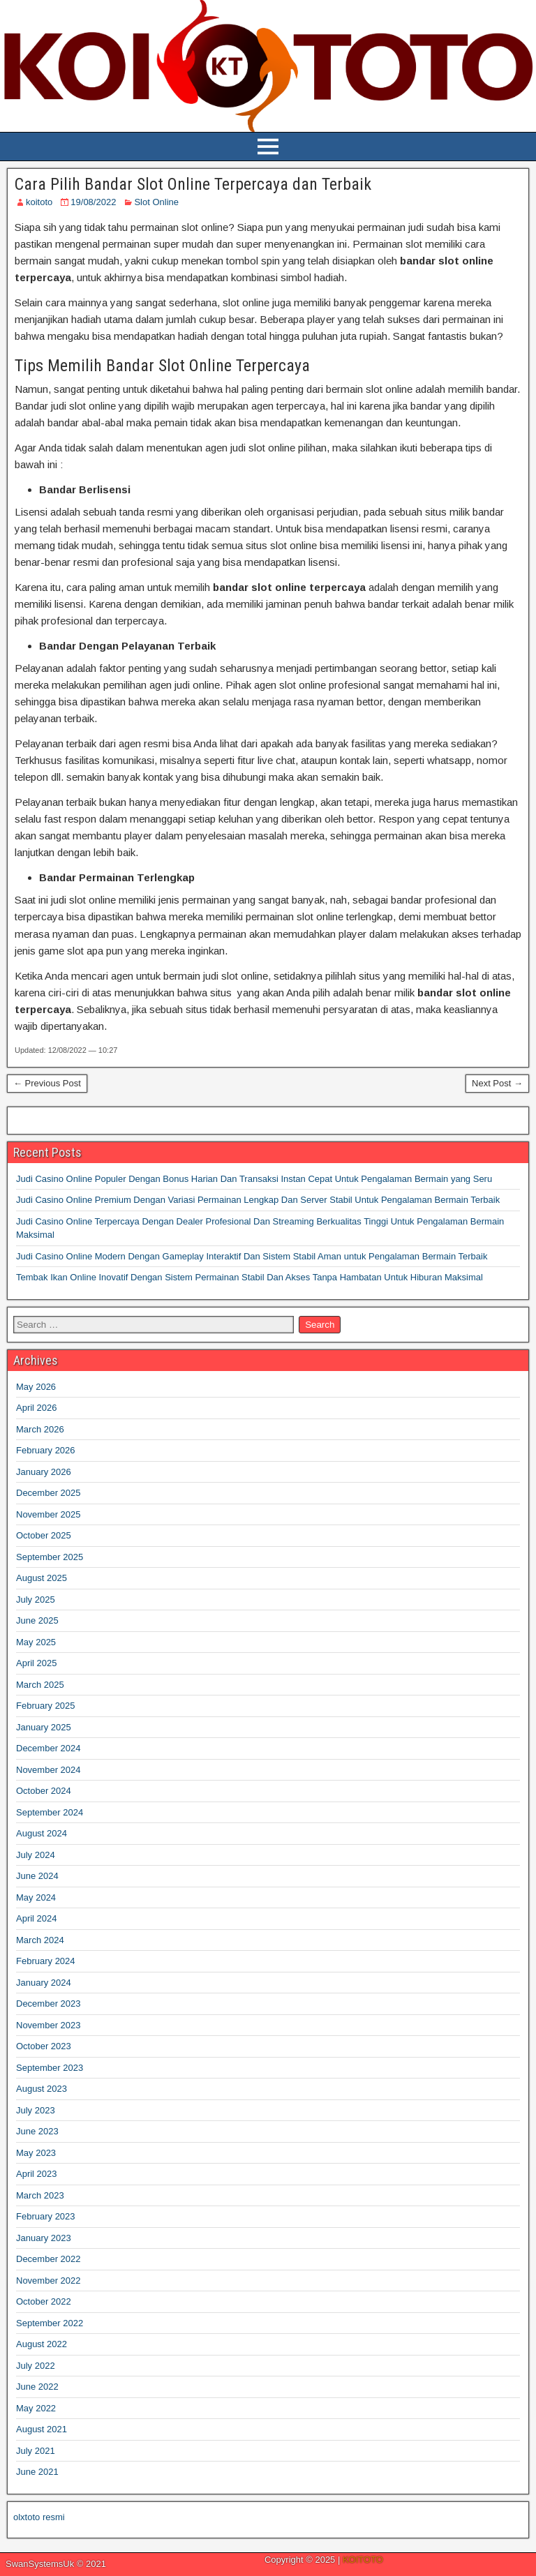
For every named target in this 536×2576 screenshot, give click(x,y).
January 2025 (43, 1727)
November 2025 (48, 1514)
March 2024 (40, 1940)
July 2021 (35, 2451)
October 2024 (43, 1790)
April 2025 (36, 1663)
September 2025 (49, 1557)
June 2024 (37, 1876)
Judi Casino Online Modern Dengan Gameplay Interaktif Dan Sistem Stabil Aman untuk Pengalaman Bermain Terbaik (251, 1256)
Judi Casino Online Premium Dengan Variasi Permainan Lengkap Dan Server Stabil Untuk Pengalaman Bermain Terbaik (258, 1200)
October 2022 (43, 2301)
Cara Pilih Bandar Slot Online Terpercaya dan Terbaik (193, 184)
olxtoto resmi (39, 2517)
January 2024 (43, 1982)
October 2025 (43, 1535)
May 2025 (36, 1642)
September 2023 (49, 2067)
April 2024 (36, 1918)
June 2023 (37, 2131)
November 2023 (48, 2025)
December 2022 (48, 2259)
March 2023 (40, 2195)
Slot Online (156, 202)
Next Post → (497, 1083)
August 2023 (41, 2088)
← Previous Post (47, 1083)
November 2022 (48, 2280)
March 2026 (40, 1429)
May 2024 (36, 1897)
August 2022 (41, 2344)
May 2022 (36, 2408)
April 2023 (36, 2174)
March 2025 (40, 1684)
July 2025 (35, 1599)
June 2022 (37, 2386)
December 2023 (48, 2003)
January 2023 (43, 2238)
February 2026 (45, 1450)
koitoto (39, 202)
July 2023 (35, 2110)
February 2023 (45, 2216)
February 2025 (45, 1705)
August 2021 (41, 2429)
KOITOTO (363, 2559)
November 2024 (48, 1770)
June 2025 (37, 1620)
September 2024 (49, 1812)
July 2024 (35, 1855)
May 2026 (36, 1386)
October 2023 (43, 2046)
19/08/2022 (93, 202)
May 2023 (36, 2153)
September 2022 (49, 2323)
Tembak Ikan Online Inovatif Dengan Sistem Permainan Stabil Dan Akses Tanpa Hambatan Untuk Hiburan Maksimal (249, 1277)
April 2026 (36, 1407)
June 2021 (37, 2471)
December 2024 (48, 1748)
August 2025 (41, 1578)
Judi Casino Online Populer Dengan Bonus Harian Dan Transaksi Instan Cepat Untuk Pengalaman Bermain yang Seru (254, 1179)
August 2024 (41, 1833)
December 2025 (48, 1493)
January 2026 (43, 1472)
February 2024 (45, 1961)
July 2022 (35, 2365)
